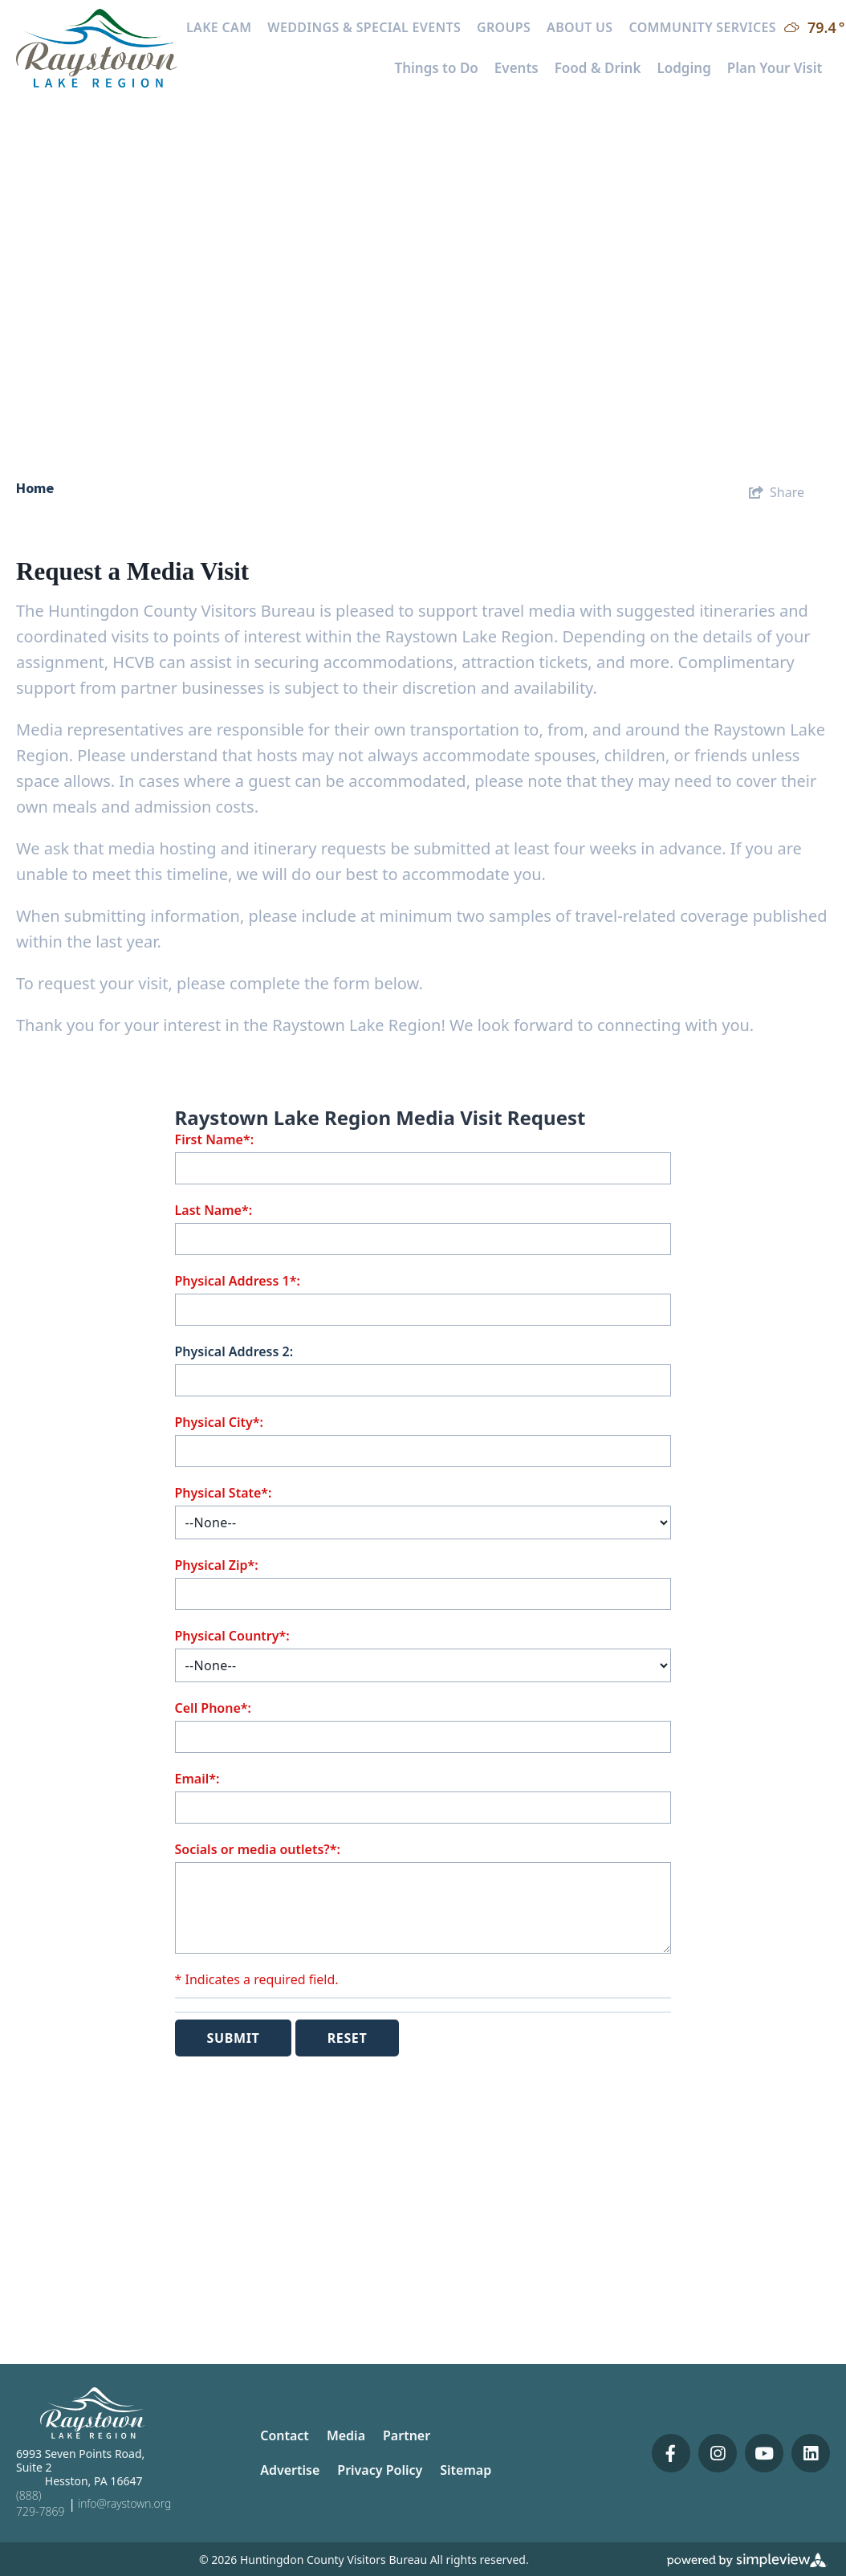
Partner (406, 2435)
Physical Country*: (232, 1636)
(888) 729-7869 (40, 2503)
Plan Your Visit (775, 68)
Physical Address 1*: (237, 1281)
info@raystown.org (124, 2503)
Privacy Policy (379, 2470)
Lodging (683, 68)
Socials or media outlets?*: (257, 1849)
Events (516, 68)
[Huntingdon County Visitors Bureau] (97, 46)
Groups (504, 27)
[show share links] (776, 492)
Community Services (701, 27)
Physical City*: (219, 1422)
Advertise (289, 2470)
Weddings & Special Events (364, 27)
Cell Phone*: (213, 1708)
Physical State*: (223, 1493)
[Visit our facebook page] (671, 2453)
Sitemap (465, 2470)
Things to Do (436, 68)
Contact (284, 2435)
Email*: (197, 1778)
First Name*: (214, 1139)
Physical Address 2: (234, 1351)
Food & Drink (598, 68)
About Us (579, 27)
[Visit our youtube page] (764, 2453)
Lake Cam (218, 27)
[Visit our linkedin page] (810, 2453)
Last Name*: (214, 1210)
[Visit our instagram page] (717, 2453)
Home (36, 488)
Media (346, 2435)
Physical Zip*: (216, 1565)
